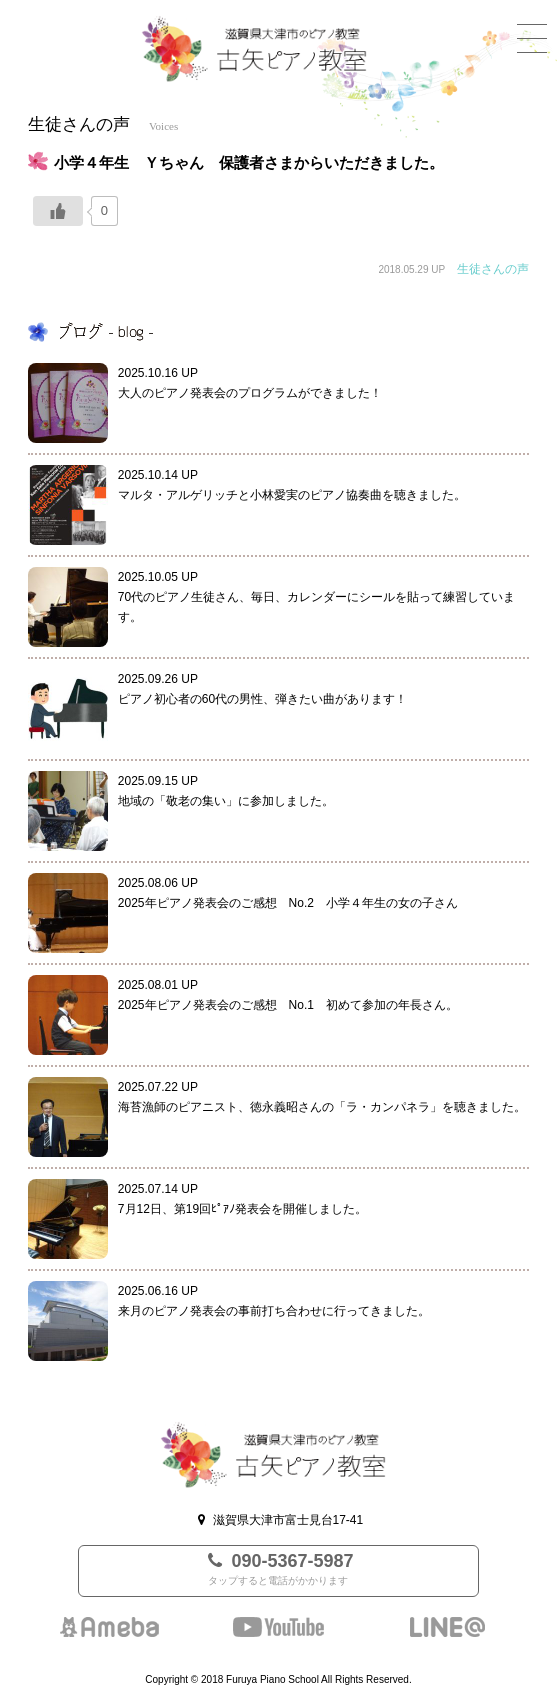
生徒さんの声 (493, 269)
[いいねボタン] (58, 211)
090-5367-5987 (278, 1571)
